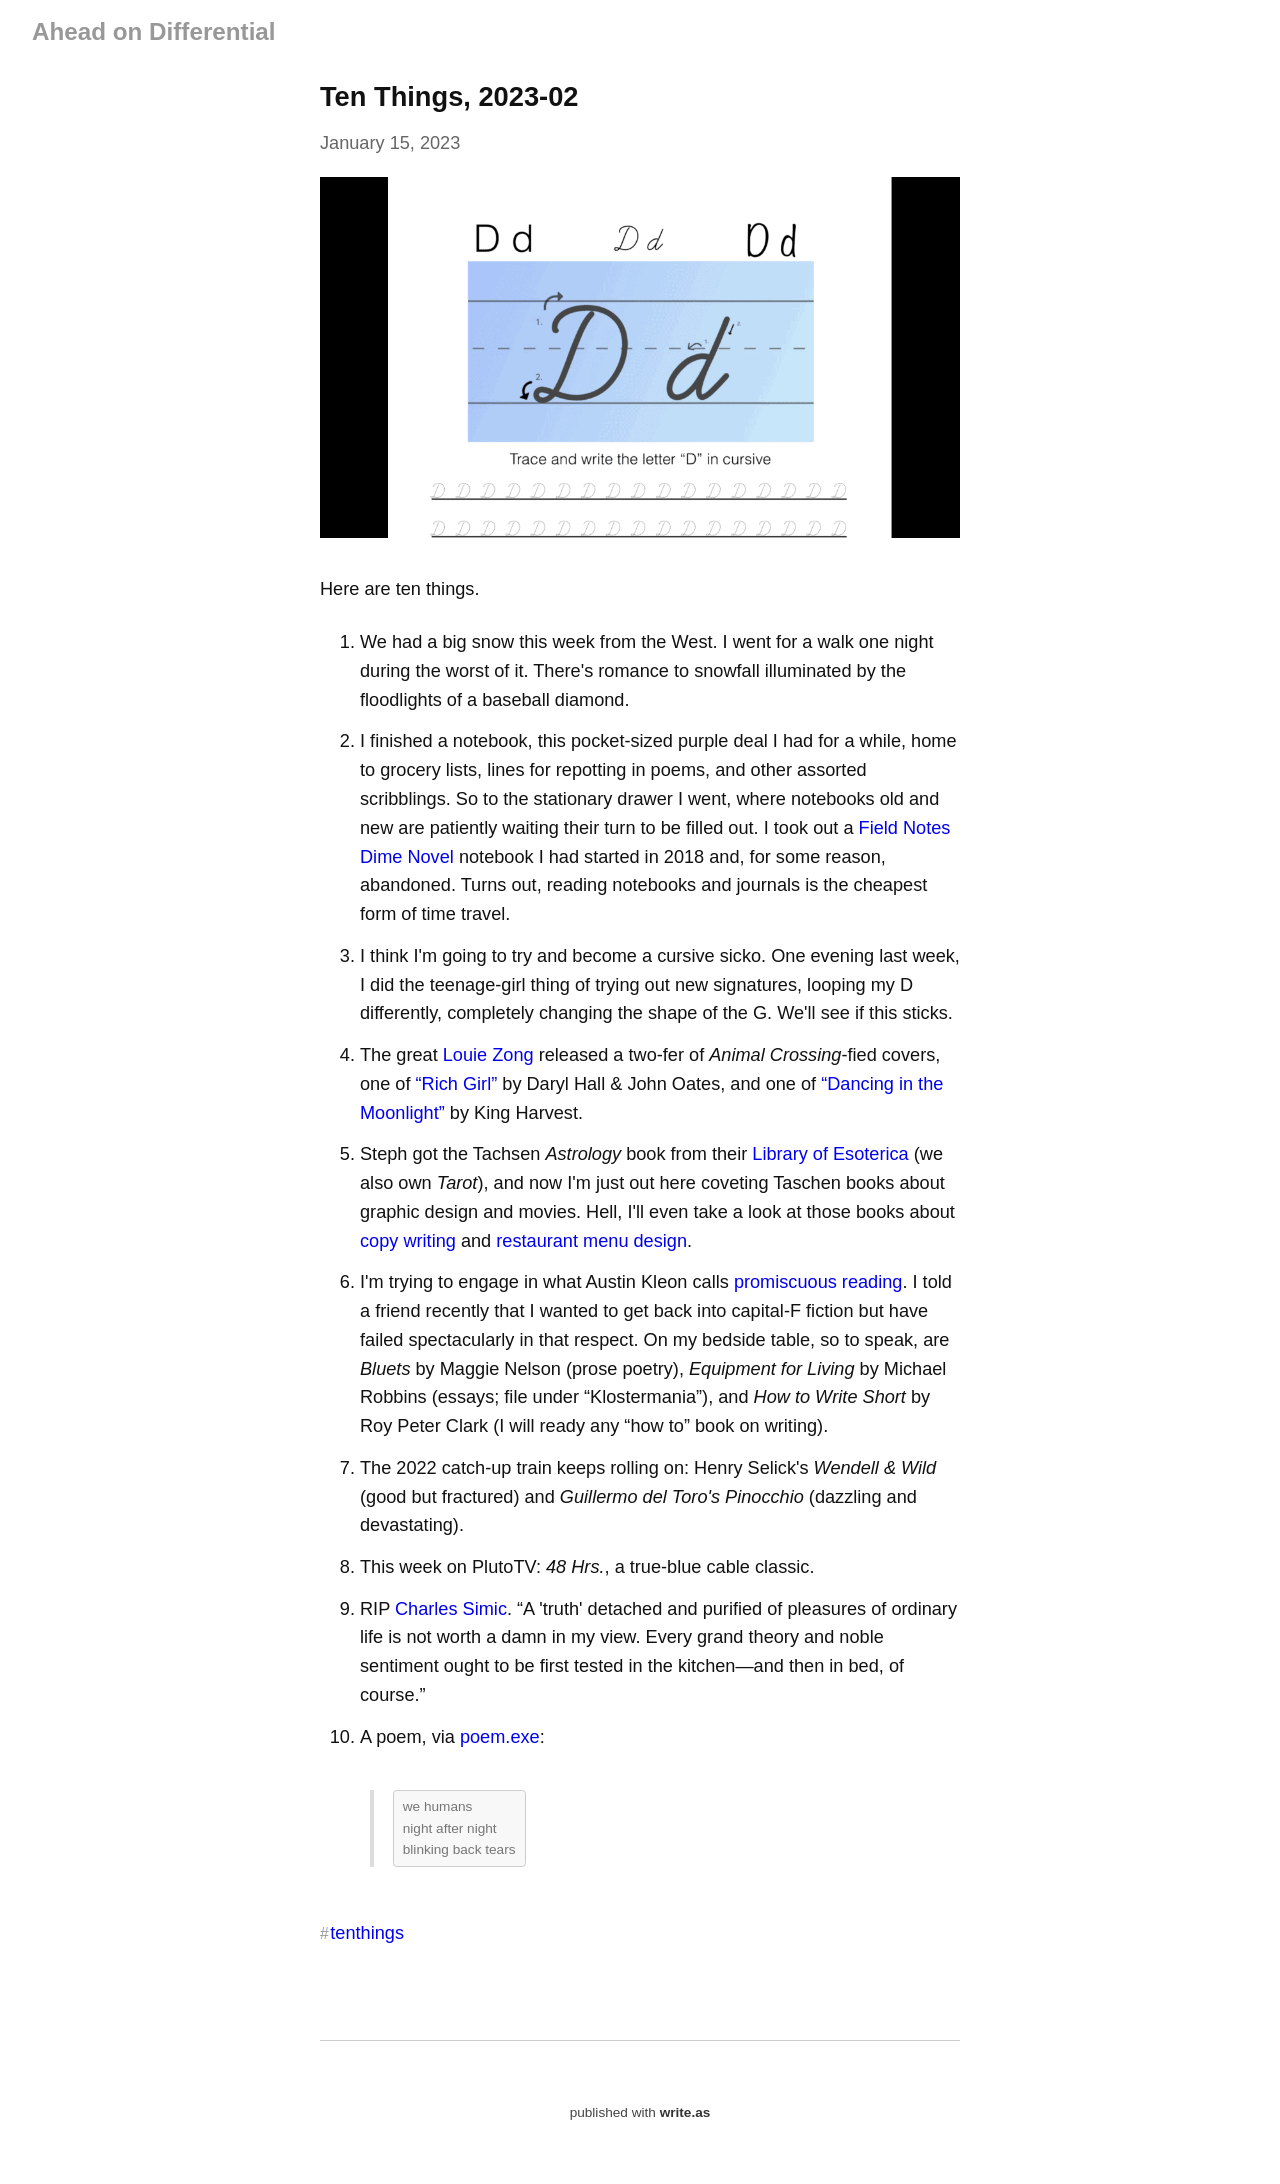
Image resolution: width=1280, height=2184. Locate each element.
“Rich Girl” (457, 1084)
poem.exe (500, 1737)
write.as (685, 2112)
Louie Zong (488, 1055)
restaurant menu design (591, 1241)
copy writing (408, 1241)
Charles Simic (451, 1609)
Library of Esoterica (830, 1154)
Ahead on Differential (154, 31)
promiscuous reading (818, 1282)
